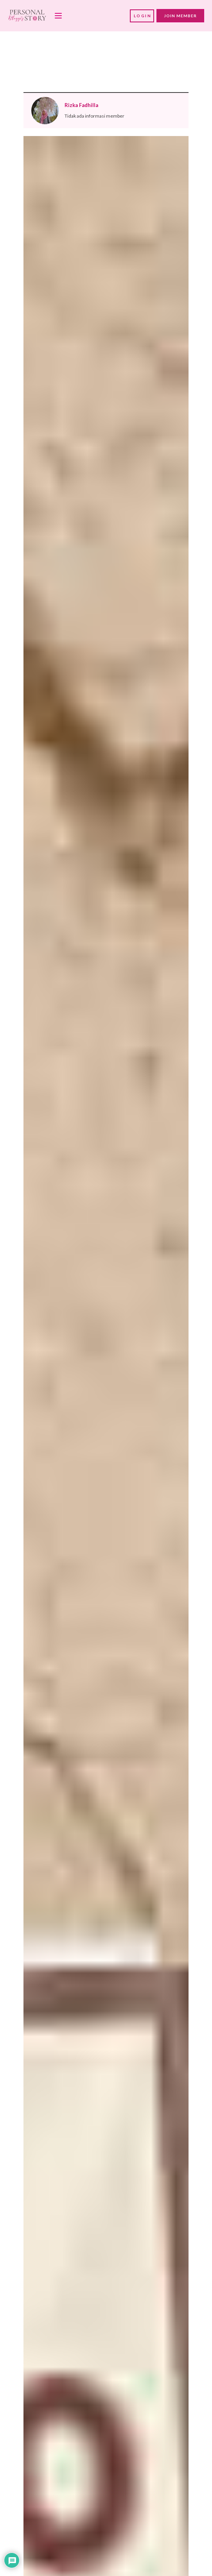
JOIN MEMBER (180, 15)
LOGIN (143, 15)
